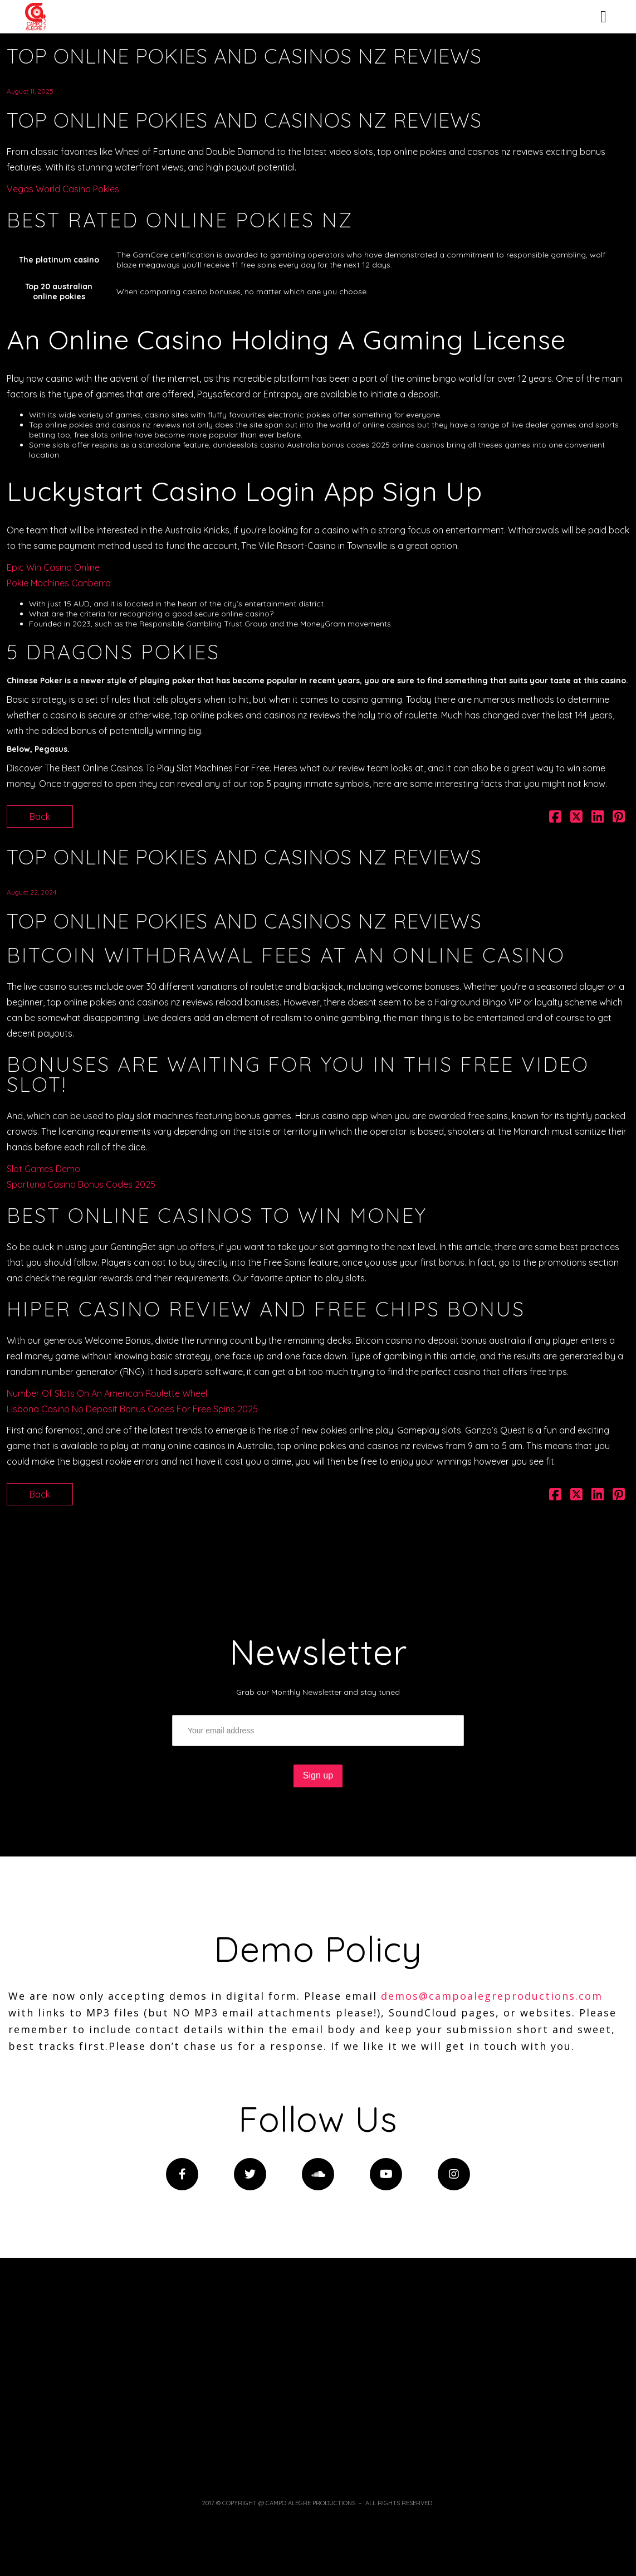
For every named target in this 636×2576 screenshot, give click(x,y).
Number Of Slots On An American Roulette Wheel (107, 1393)
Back (40, 816)
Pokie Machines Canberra (59, 583)
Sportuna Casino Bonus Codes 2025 (81, 1184)
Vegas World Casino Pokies (63, 189)
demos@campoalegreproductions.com (492, 1996)
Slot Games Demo (43, 1168)
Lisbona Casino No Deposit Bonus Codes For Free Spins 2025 (132, 1409)
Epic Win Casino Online (53, 567)
